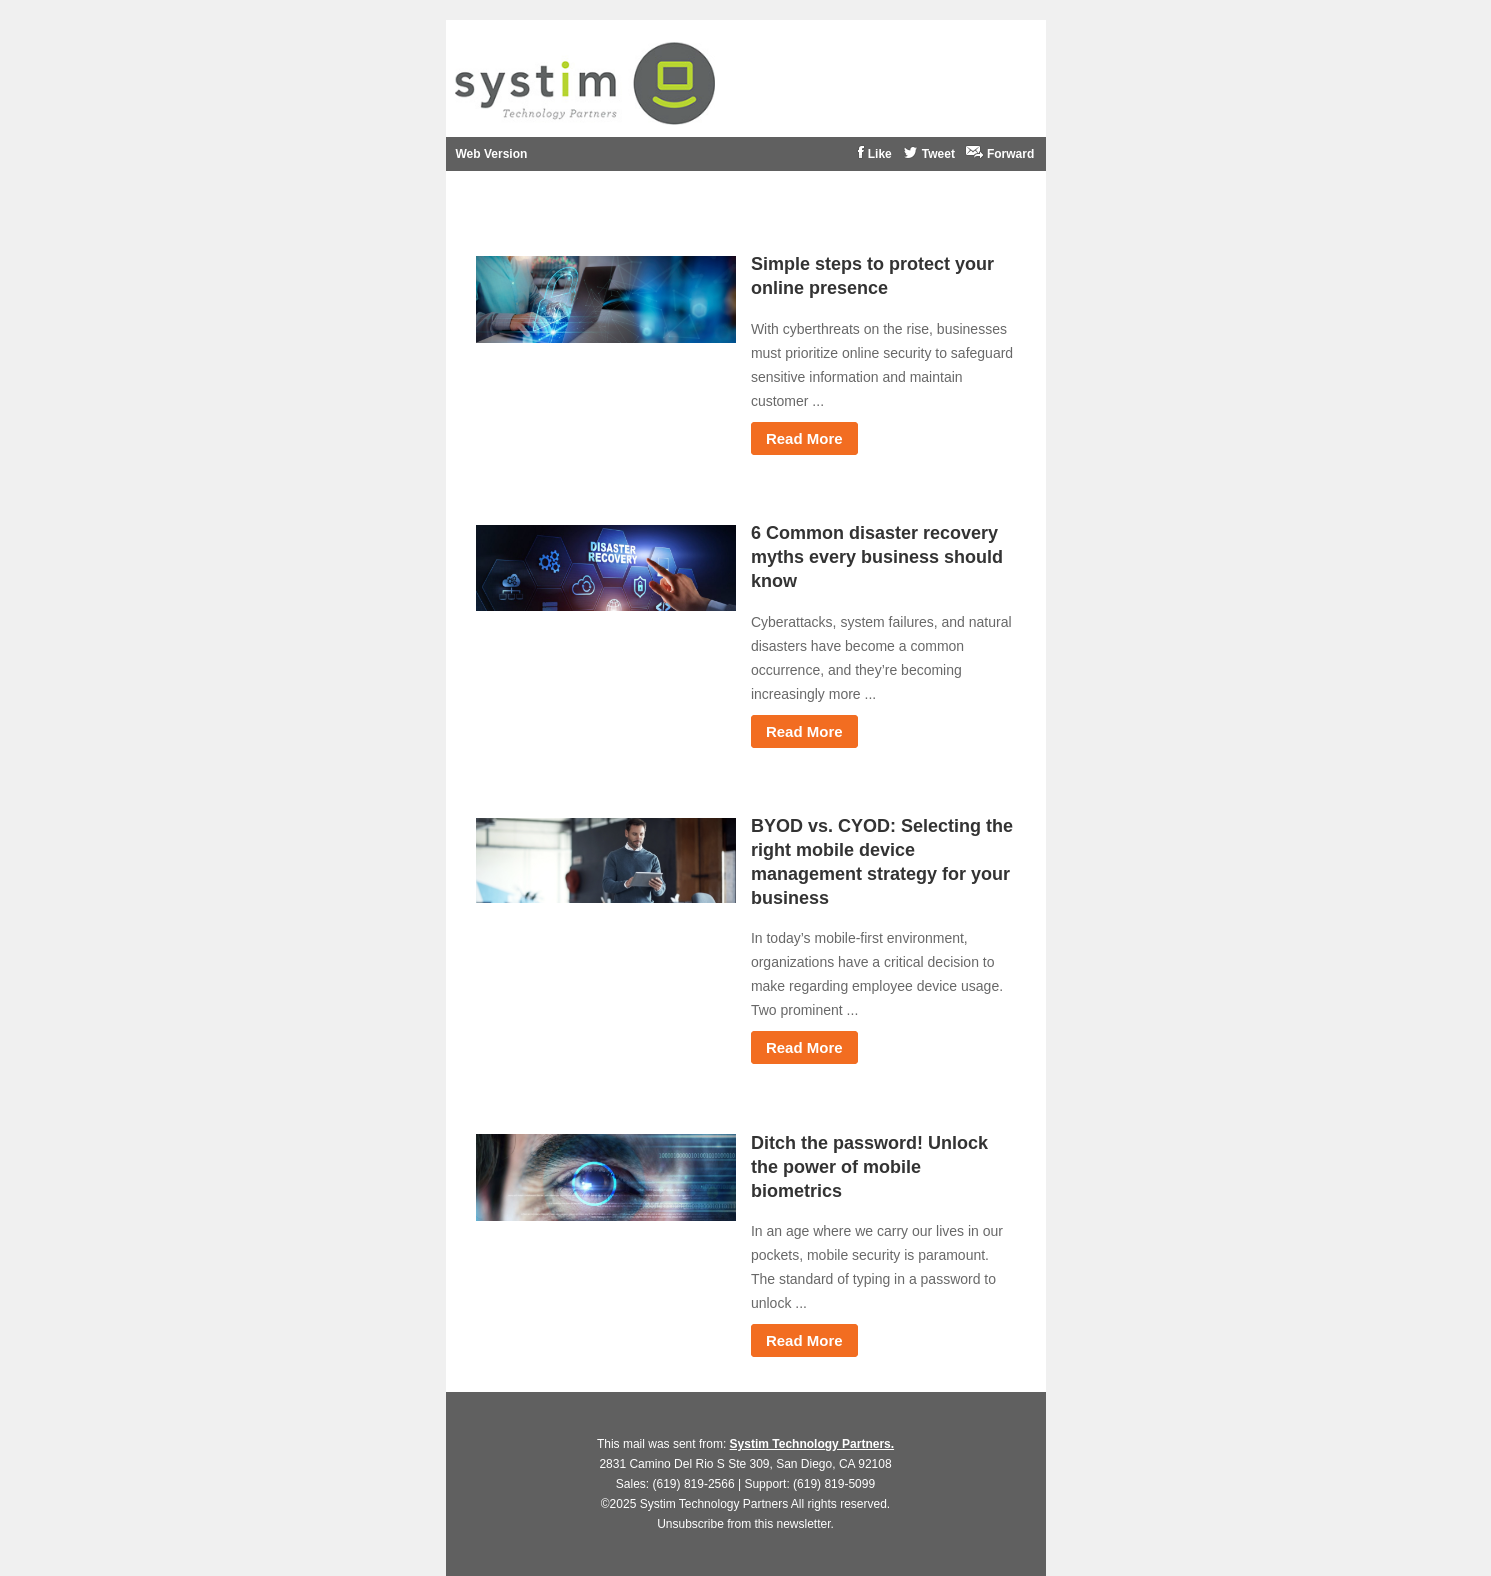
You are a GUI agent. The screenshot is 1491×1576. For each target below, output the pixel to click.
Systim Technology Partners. (812, 1444)
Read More (804, 438)
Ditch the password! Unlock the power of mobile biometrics (869, 1167)
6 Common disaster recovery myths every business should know (877, 557)
